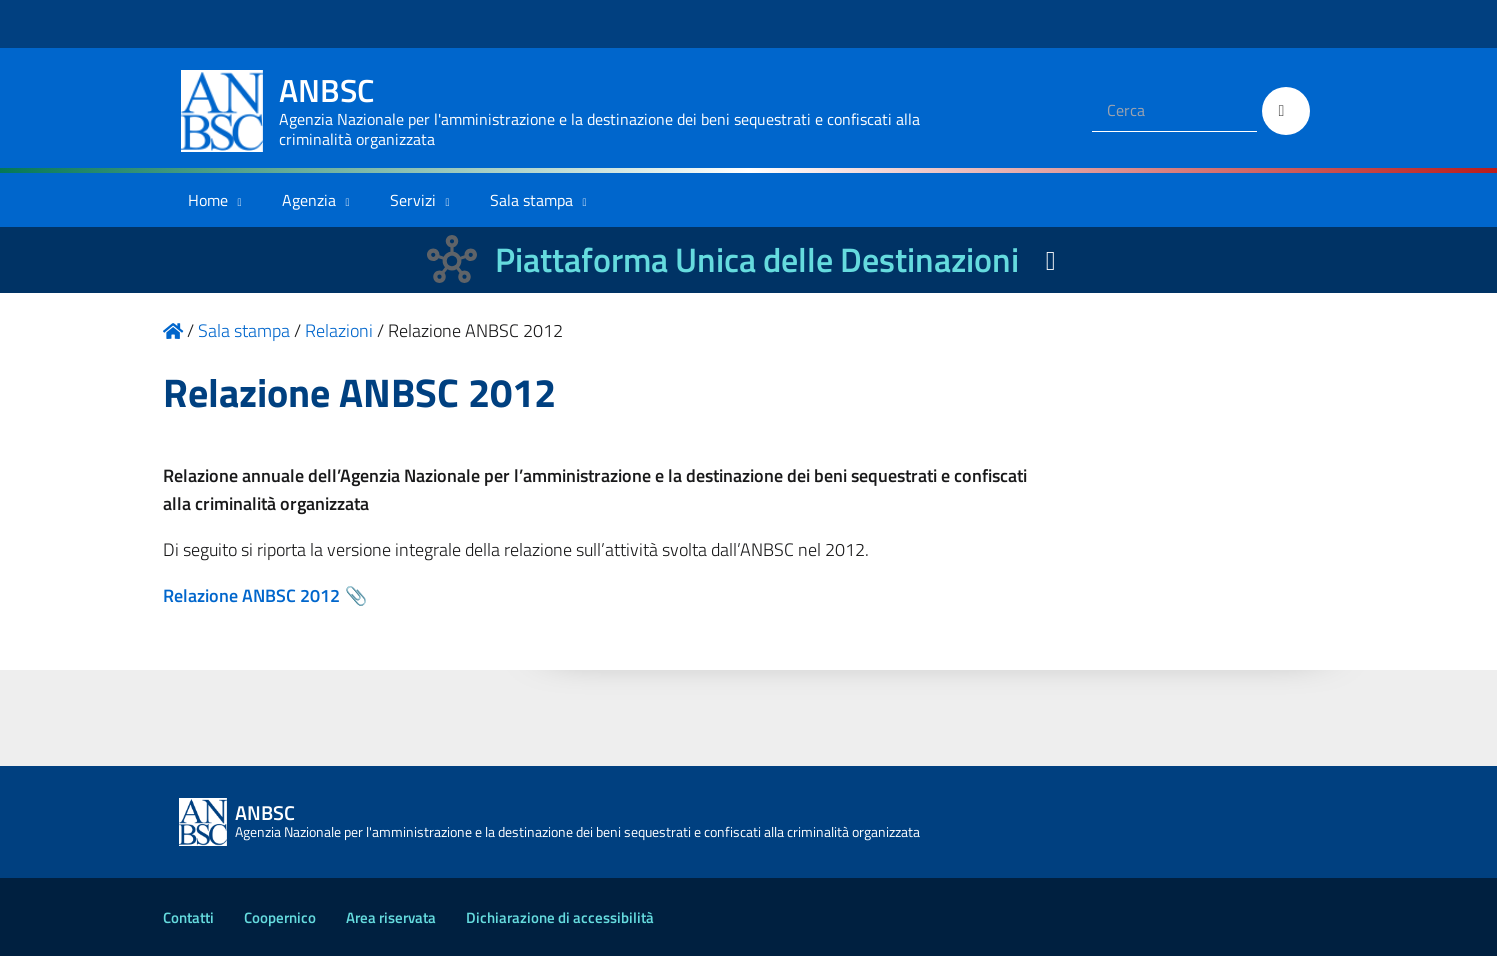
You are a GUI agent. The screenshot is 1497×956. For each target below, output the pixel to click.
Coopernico (280, 917)
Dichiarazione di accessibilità (560, 917)
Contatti (188, 917)
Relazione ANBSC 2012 (251, 595)
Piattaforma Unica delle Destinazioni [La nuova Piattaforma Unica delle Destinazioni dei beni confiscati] (757, 259)
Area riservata (391, 917)
